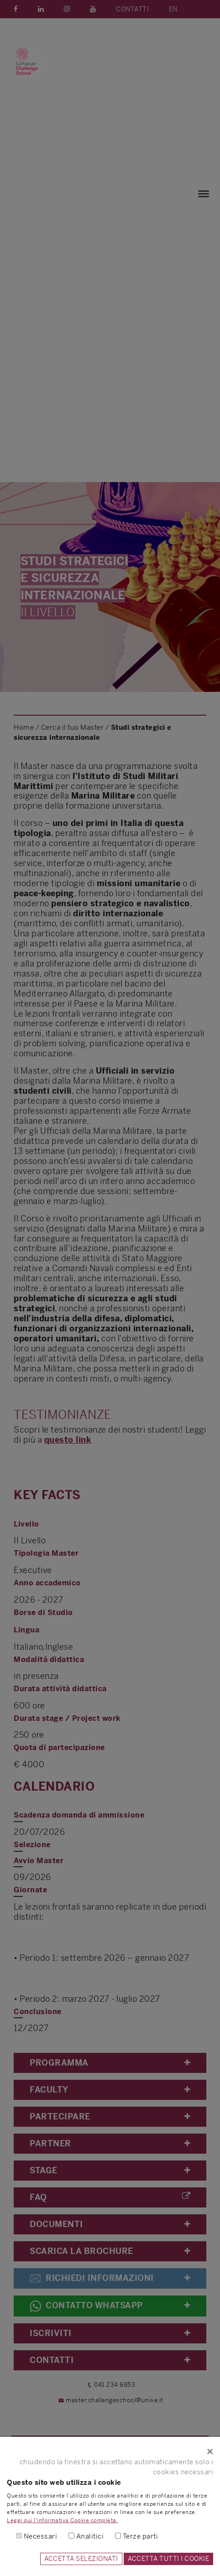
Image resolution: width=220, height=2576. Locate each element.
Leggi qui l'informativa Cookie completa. (62, 2520)
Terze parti (140, 2536)
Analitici (90, 2536)
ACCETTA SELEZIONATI (81, 2559)
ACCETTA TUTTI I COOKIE (168, 2559)
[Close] (110, 2451)
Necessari (41, 2536)
